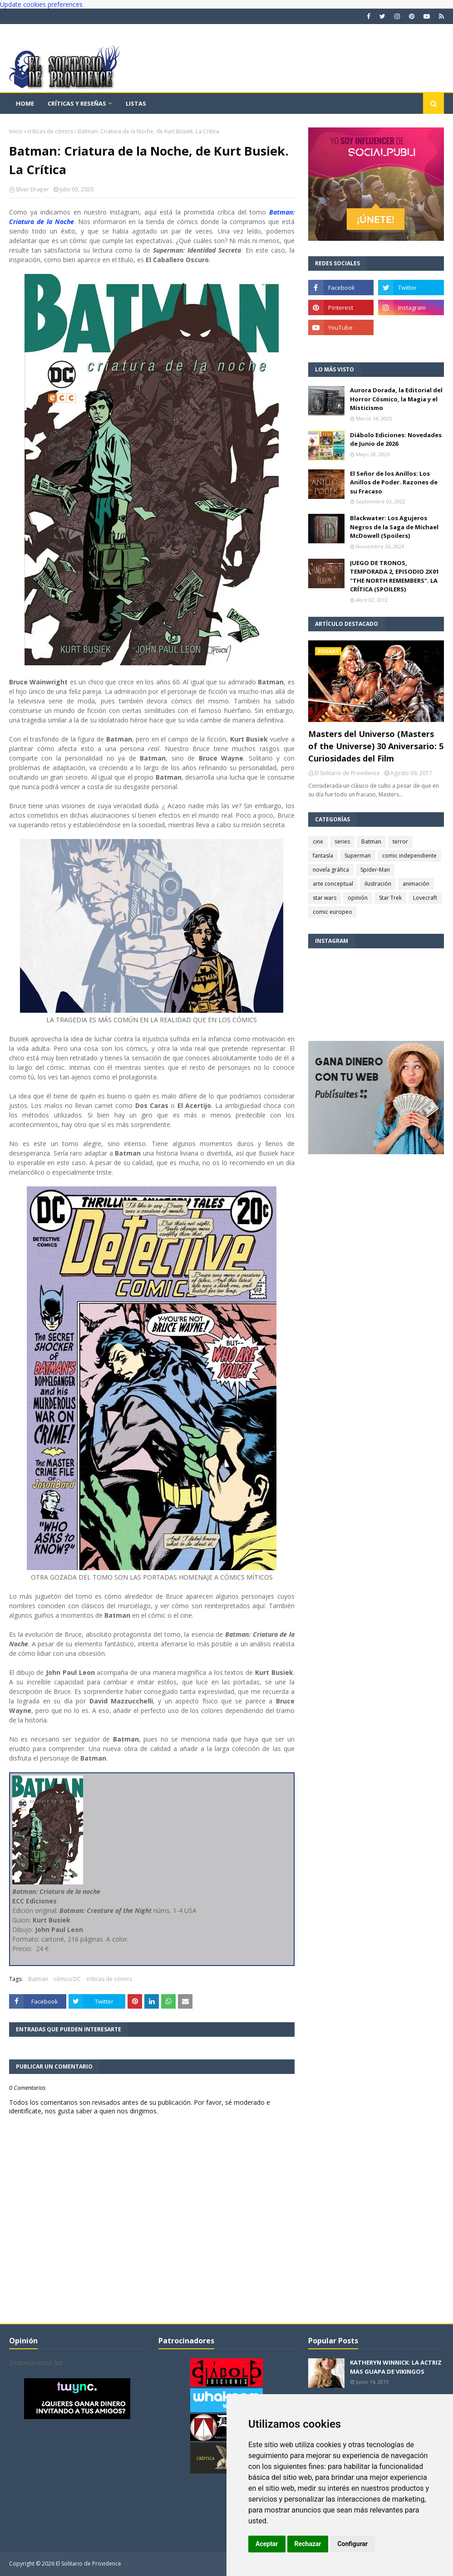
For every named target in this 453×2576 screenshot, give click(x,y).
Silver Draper (32, 189)
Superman (358, 855)
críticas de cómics (50, 131)
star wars (324, 898)
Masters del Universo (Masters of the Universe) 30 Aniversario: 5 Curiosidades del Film (375, 746)
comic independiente (409, 855)
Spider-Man (375, 869)
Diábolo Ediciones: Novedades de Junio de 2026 (396, 439)
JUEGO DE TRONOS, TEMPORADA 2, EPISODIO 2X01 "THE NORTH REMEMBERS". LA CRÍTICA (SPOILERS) (394, 576)
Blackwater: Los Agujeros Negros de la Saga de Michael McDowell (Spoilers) (394, 527)
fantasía (323, 855)
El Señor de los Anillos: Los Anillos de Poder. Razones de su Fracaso (394, 482)
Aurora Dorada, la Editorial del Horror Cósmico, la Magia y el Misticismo (396, 399)
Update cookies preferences (41, 4)
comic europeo (332, 912)
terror (400, 841)
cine (318, 841)
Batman (38, 1979)
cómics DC (67, 1979)
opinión (358, 898)
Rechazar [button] (308, 2543)
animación (416, 884)
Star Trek (390, 898)
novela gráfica (331, 869)
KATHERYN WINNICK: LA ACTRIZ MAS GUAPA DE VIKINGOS (396, 2367)
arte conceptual (333, 884)
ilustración (377, 884)
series (342, 841)
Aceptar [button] (267, 2543)
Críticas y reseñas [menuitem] (77, 103)
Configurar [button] (352, 2543)
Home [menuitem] (25, 103)
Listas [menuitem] (136, 103)
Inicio (16, 131)
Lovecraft (425, 898)
